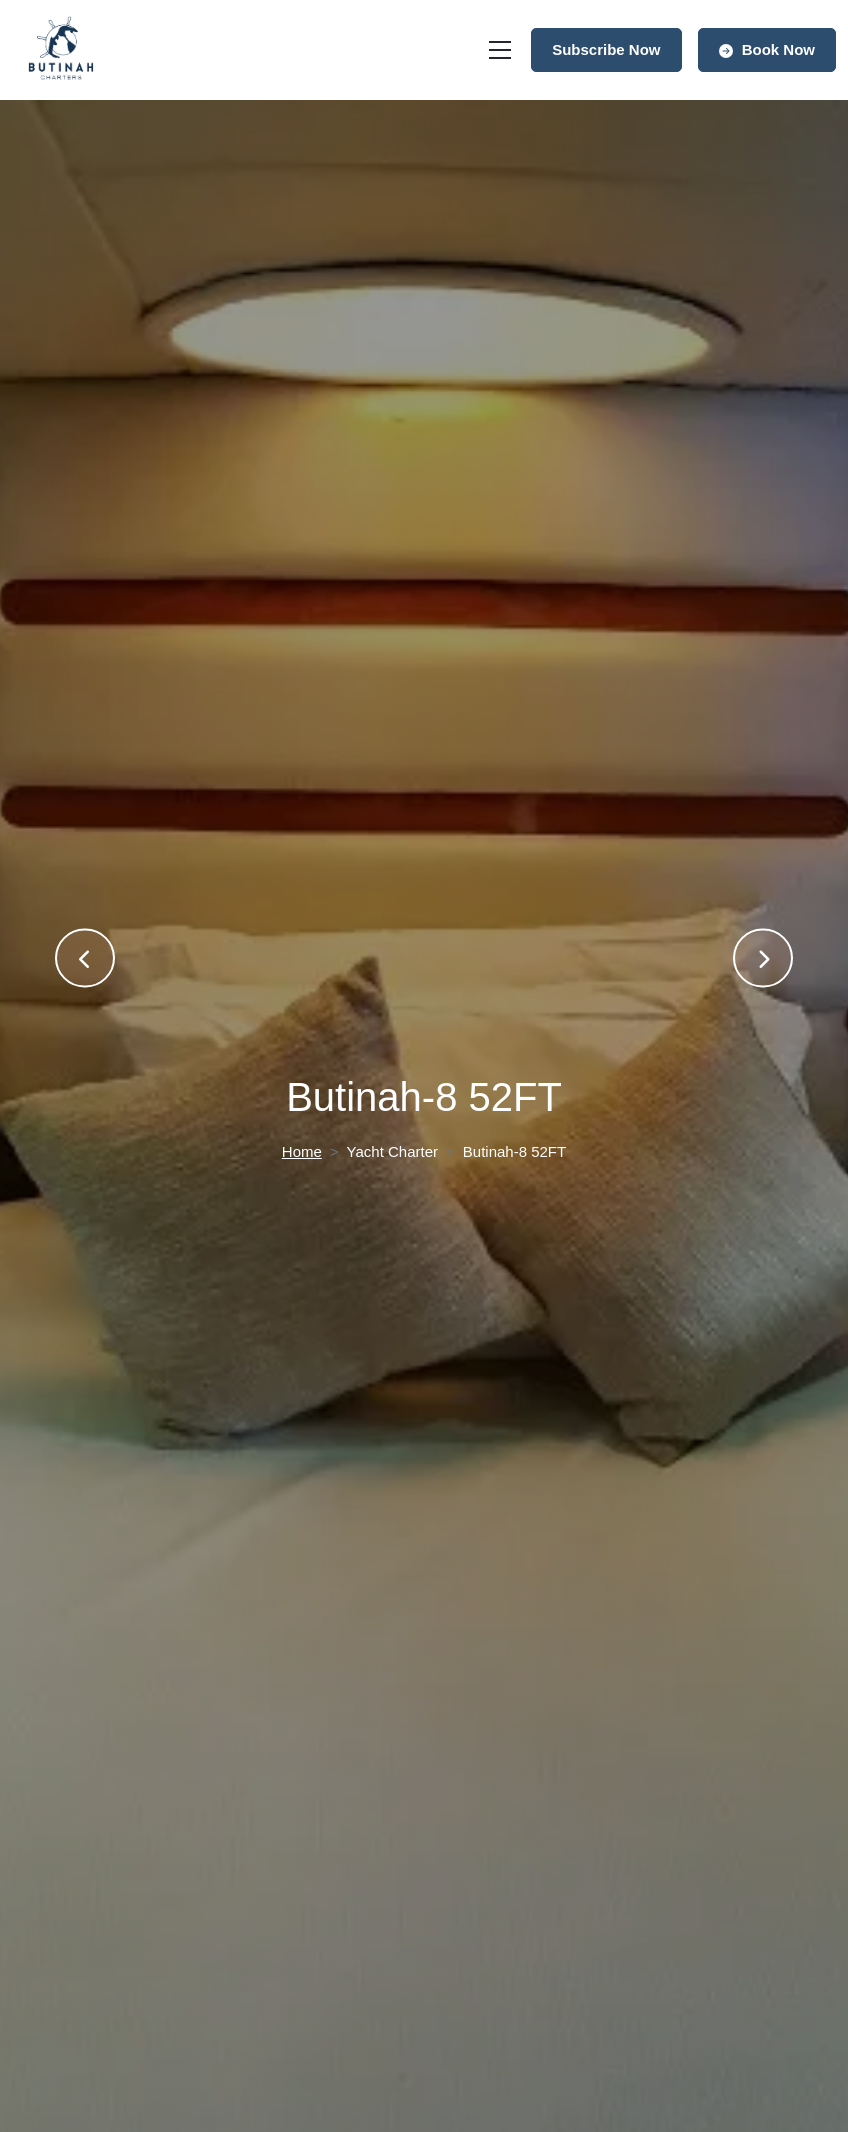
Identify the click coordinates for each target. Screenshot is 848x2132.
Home (302, 1151)
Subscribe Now (606, 49)
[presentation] (85, 958)
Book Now (767, 49)
